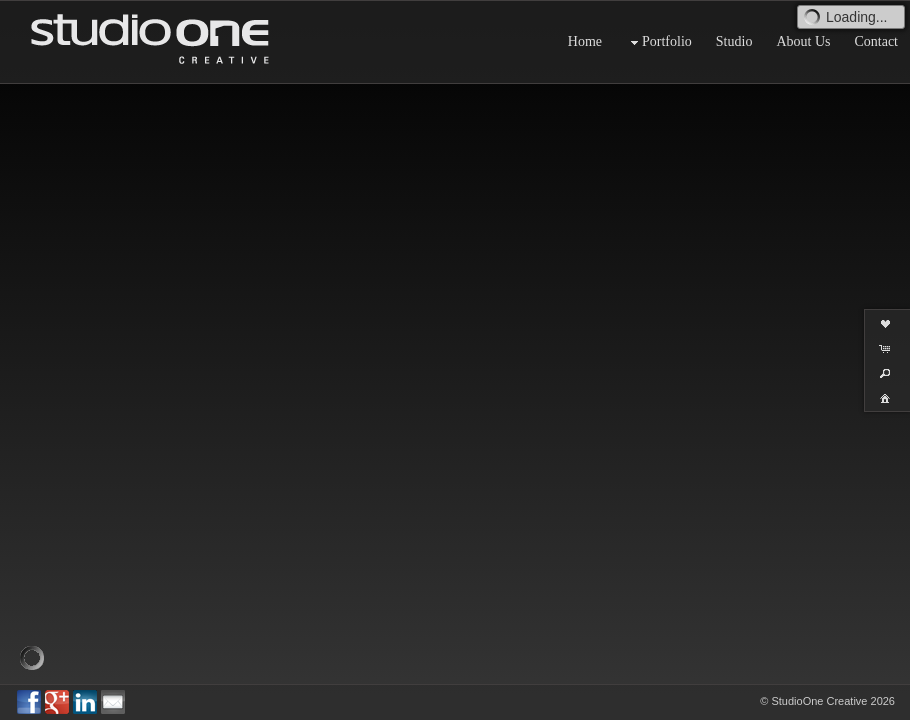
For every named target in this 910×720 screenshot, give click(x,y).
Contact (876, 41)
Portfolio (659, 42)
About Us (803, 41)
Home (585, 41)
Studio (734, 41)
